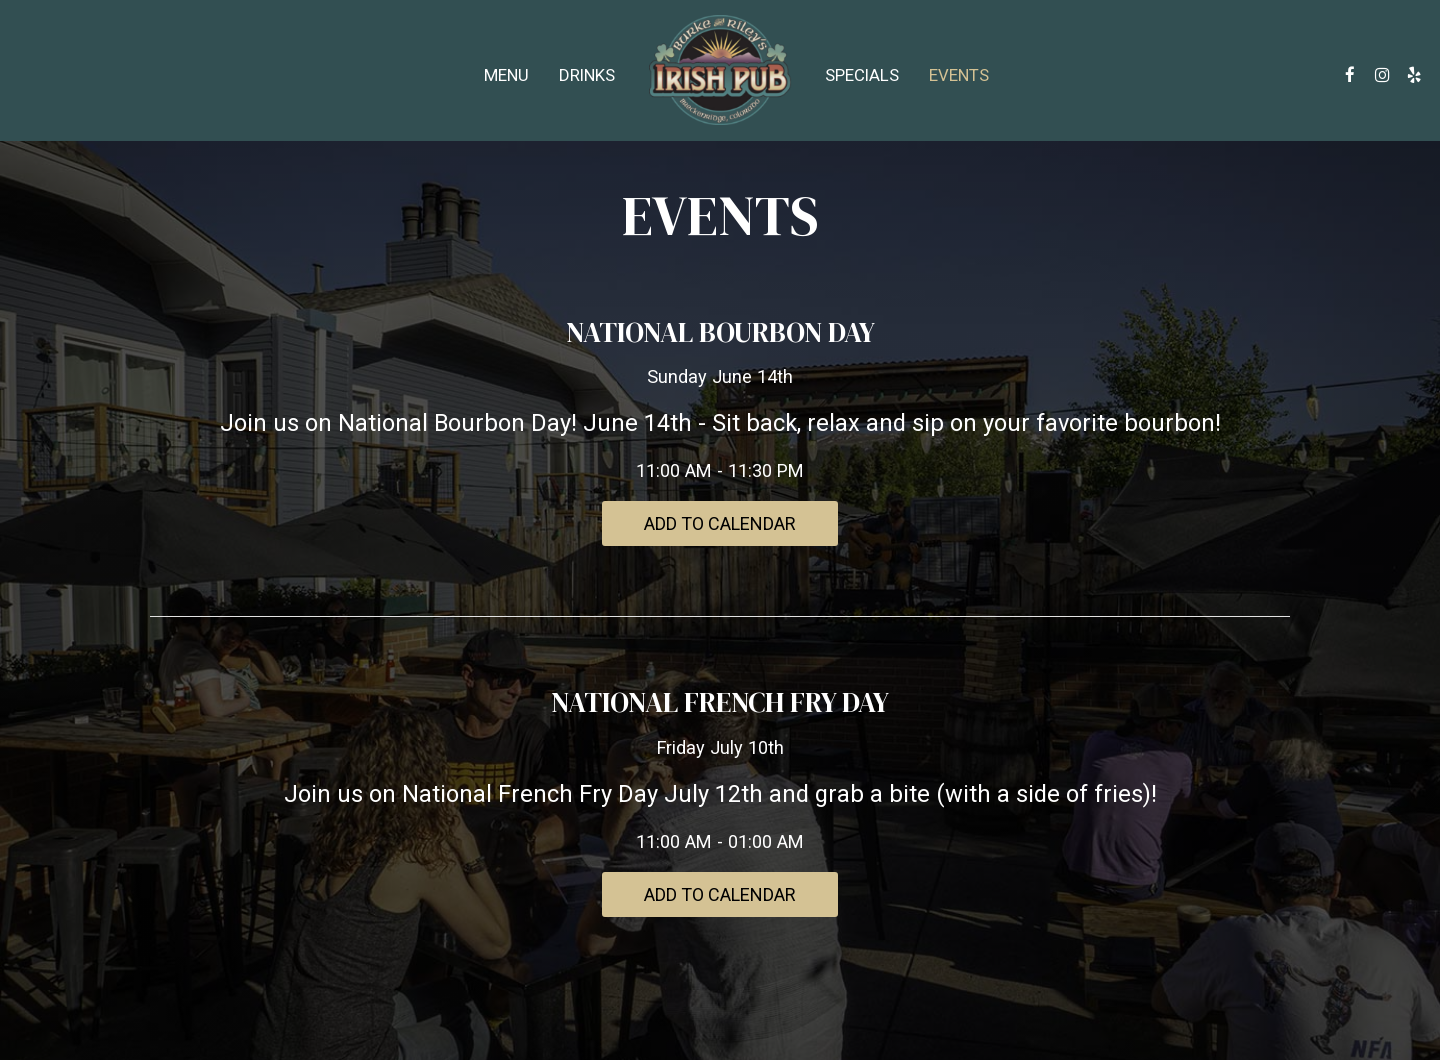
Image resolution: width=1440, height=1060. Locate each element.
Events (959, 75)
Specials (862, 75)
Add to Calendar (720, 523)
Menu (506, 75)
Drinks (587, 75)
